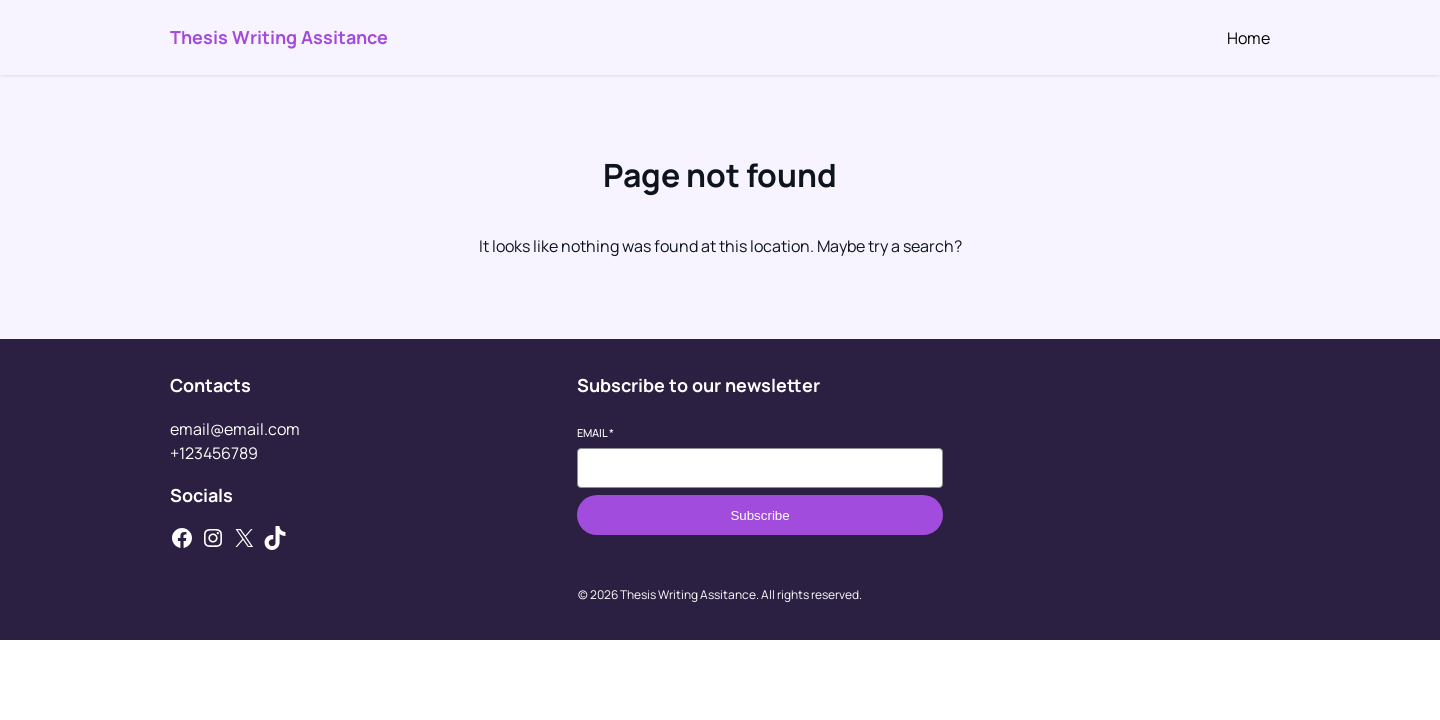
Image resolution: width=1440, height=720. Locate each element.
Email (595, 432)
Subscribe (759, 515)
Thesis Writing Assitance (279, 37)
